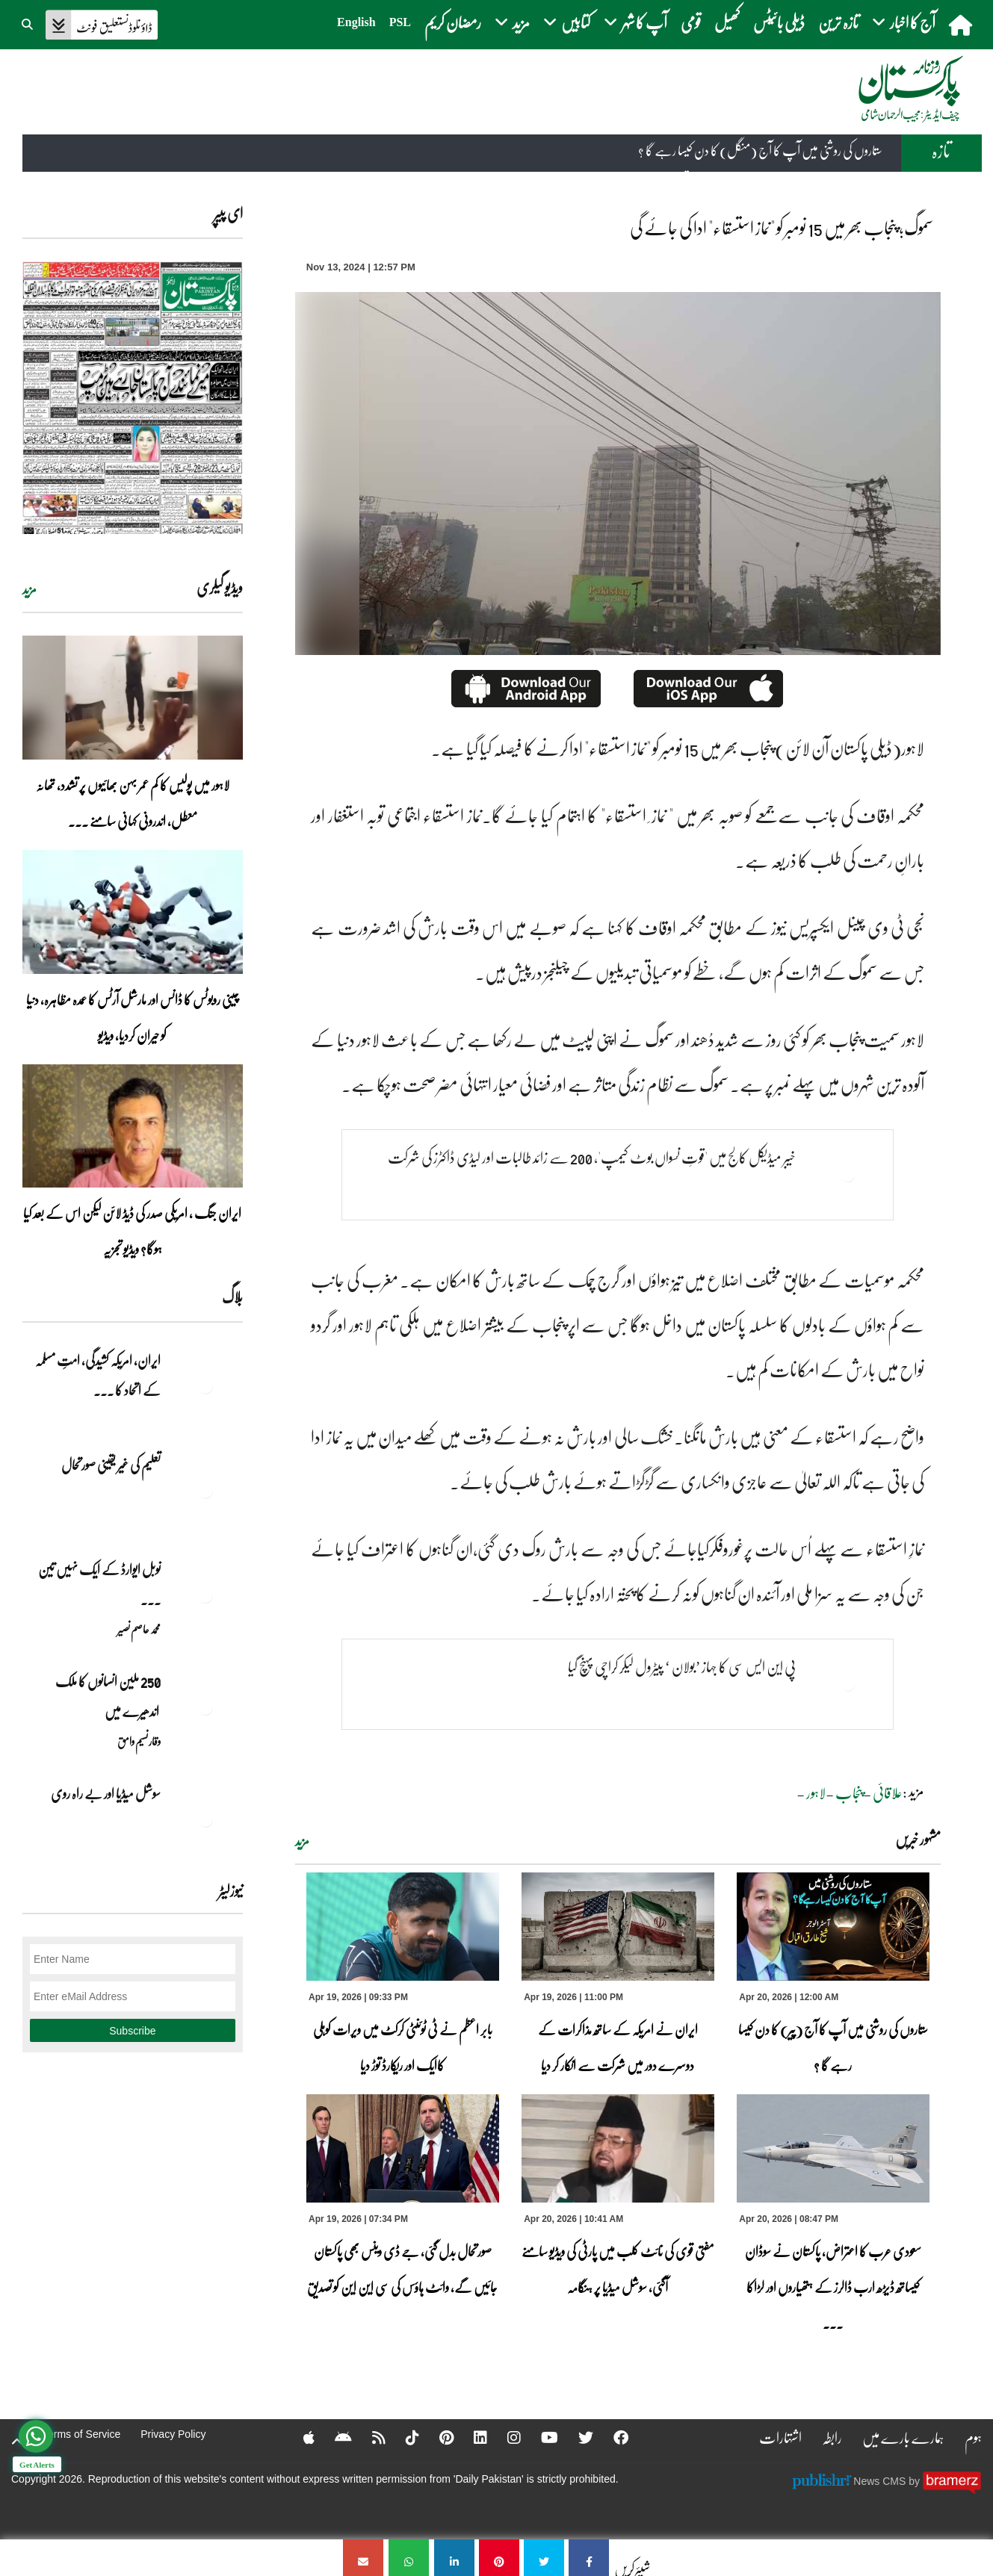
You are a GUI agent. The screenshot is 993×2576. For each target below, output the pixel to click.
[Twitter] (576, 2437)
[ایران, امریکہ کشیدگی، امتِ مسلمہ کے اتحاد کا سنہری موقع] (205, 1386)
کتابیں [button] (566, 22)
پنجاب (849, 1792)
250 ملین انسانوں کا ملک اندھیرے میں (107, 1696)
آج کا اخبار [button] (903, 22)
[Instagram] (504, 2437)
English (356, 22)
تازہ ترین (838, 22)
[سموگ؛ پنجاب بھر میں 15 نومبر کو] (589, 2557)
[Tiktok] (402, 2437)
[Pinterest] (437, 2437)
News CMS (881, 2481)
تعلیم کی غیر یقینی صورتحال (110, 1465)
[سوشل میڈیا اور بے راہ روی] (205, 1819)
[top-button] (17, 2441)
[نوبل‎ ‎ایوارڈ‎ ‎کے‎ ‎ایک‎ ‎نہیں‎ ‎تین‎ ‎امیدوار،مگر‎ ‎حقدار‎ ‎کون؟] (205, 1595)
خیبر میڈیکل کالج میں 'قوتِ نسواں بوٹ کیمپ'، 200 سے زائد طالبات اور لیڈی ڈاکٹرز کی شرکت (592, 1157)
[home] (962, 24)
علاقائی (888, 1792)
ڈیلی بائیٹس (779, 22)
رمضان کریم (452, 22)
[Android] (333, 2437)
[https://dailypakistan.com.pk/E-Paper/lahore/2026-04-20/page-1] (132, 397)
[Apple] (299, 2437)
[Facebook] (611, 2437)
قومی (691, 22)
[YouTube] (540, 2437)
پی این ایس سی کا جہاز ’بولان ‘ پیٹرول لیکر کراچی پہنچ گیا (682, 1666)
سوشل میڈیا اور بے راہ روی (105, 1793)
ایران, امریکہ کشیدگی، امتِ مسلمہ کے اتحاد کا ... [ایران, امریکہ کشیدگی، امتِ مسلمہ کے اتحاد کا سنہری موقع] (98, 1375)
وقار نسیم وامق (139, 1741)
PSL (400, 22)
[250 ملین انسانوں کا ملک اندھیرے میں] (205, 1707)
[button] (28, 22)
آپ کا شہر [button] (635, 22)
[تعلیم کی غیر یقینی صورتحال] (205, 1491)
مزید (302, 1841)
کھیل (727, 22)
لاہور (816, 1792)
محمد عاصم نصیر (139, 1629)
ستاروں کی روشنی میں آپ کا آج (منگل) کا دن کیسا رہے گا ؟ (760, 150)
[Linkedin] (470, 2437)
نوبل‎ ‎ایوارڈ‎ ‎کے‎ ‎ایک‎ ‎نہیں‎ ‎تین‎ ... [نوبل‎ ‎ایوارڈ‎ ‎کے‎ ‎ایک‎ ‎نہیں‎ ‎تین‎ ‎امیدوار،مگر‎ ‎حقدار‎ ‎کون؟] (99, 1584)
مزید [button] (512, 22)
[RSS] (369, 2437)
